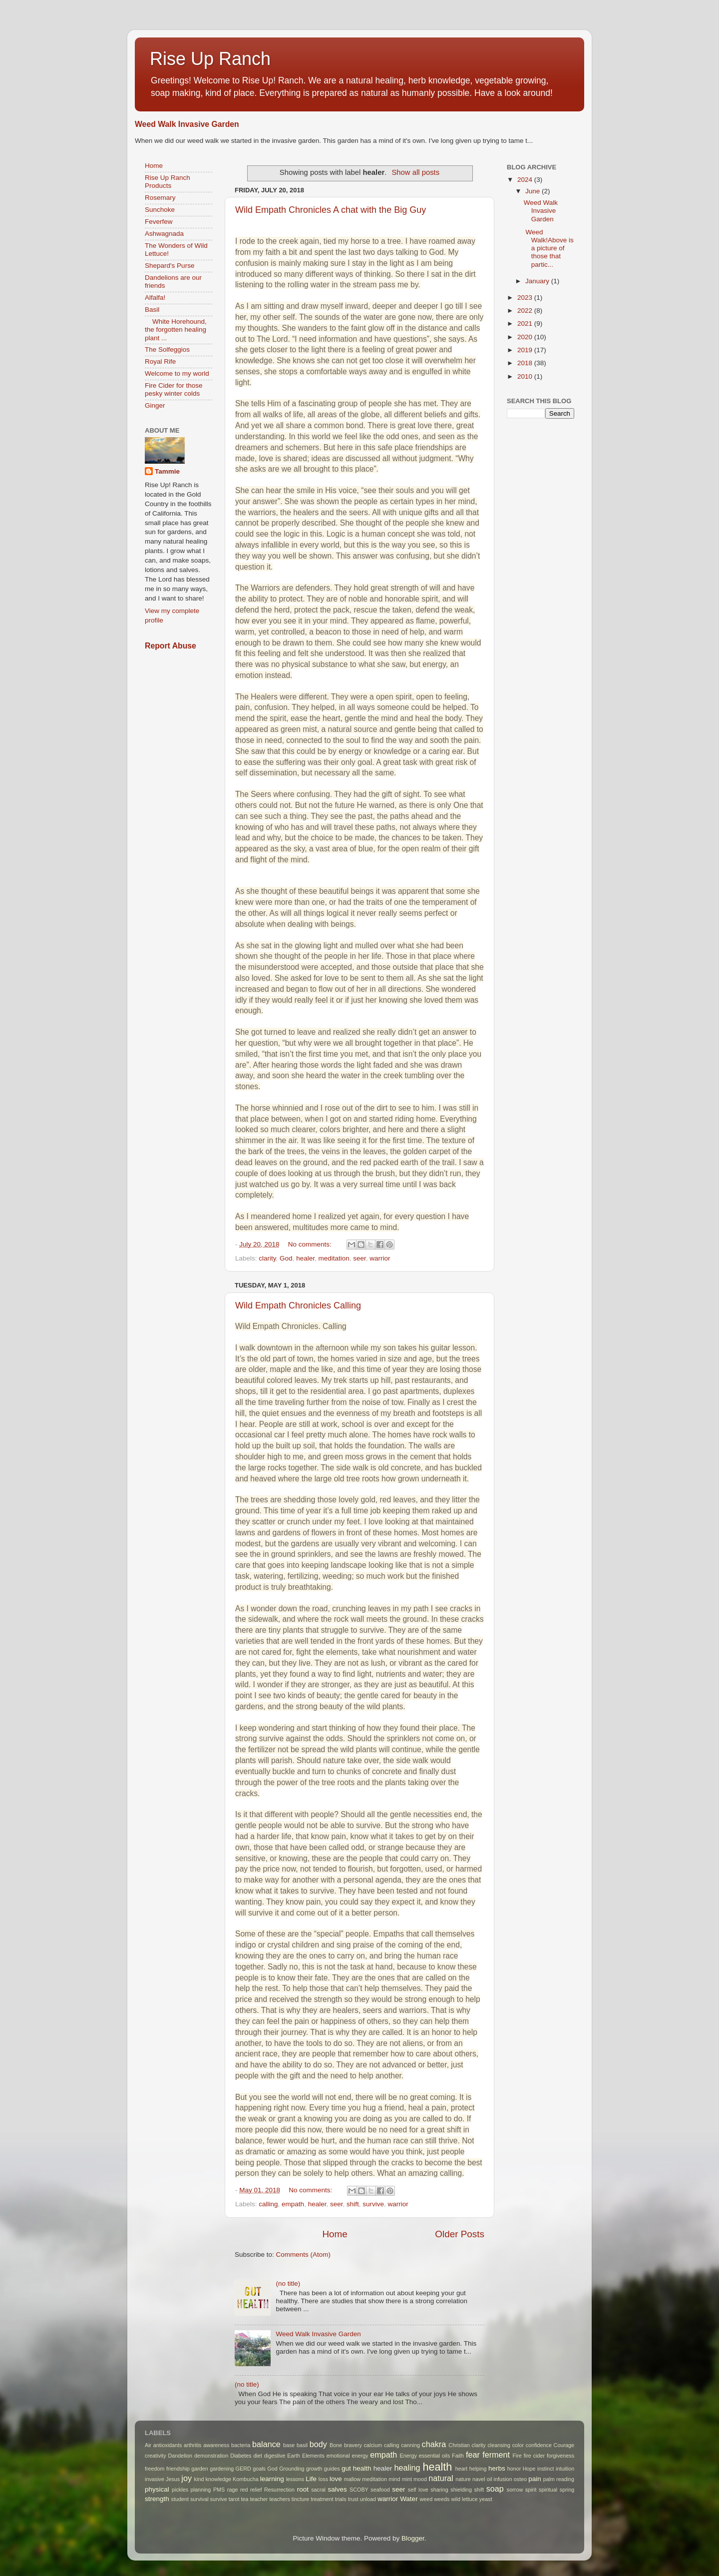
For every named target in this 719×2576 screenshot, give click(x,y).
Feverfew (159, 221)
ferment (496, 2454)
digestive (275, 2456)
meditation (333, 1258)
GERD (243, 2469)
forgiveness (560, 2456)
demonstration (211, 2456)
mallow (352, 2479)
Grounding (291, 2469)
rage (232, 2490)
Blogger (412, 2538)
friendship (178, 2469)
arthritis (192, 2445)
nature (463, 2479)
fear (473, 2454)
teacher (259, 2499)
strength (157, 2499)
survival (199, 2499)
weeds (441, 2499)
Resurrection (279, 2490)
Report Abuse (170, 646)
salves (337, 2489)
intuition (565, 2469)
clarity (267, 1258)
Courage (564, 2445)
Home (334, 2234)
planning (201, 2490)
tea (244, 2499)
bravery (353, 2445)
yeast (485, 2499)
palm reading (558, 2479)
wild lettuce (464, 2499)
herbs (496, 2468)
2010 (525, 376)
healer (305, 1258)
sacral (318, 2490)
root (303, 2489)
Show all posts (415, 172)
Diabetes (241, 2456)
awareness (216, 2445)
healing (407, 2467)
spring (567, 2490)
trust (353, 2499)
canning (410, 2445)
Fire (517, 2456)
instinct (545, 2469)
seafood (379, 2490)
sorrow (515, 2490)
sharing (439, 2490)
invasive (154, 2479)
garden (199, 2469)
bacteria (240, 2445)
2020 (525, 337)
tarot (234, 2499)
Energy (408, 2456)
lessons (295, 2479)
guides (332, 2469)
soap (495, 2488)
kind (199, 2479)
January (538, 281)
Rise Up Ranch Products (167, 181)
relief (256, 2490)
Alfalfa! (155, 297)
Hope (529, 2469)
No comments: (311, 1244)
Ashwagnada (164, 233)
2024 (525, 179)
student (180, 2499)
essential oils (434, 2456)
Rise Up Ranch (210, 58)
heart (461, 2469)
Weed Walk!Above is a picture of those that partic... (549, 248)
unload (368, 2499)
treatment (322, 2499)
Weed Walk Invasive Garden (187, 124)
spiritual (548, 2490)
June (533, 191)
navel (478, 2479)
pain (534, 2479)
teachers (279, 2499)
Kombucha (246, 2479)
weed (425, 2499)
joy (186, 2478)
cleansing (498, 2445)
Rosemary (160, 197)
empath (293, 2204)
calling (268, 2204)
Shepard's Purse (169, 265)
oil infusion (499, 2479)
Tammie (167, 471)
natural (440, 2478)
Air (148, 2445)
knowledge (218, 2479)
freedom (155, 2469)
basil (302, 2445)
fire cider (534, 2456)
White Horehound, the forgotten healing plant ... (176, 329)
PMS (219, 2490)
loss (323, 2479)
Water (409, 2499)
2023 (525, 297)
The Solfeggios (167, 349)
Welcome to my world (177, 373)
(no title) (288, 2283)
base (289, 2445)
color (518, 2445)
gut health (356, 2468)
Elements (313, 2456)
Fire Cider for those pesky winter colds (174, 389)
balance (266, 2444)
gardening (222, 2469)
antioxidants (167, 2445)
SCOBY (359, 2490)
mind (394, 2479)
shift (353, 2204)
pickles (180, 2490)
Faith (458, 2456)
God (286, 1258)
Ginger (155, 405)
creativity (155, 2456)
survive (373, 2204)
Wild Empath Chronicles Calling (298, 1305)
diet (258, 2456)
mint (407, 2479)
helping (478, 2469)
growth (314, 2469)
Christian (459, 2445)
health (437, 2467)
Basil (152, 309)
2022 (525, 310)
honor (514, 2469)
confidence (539, 2445)
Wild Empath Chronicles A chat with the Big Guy (330, 210)
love (336, 2479)
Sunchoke (160, 209)
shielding (461, 2490)
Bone (336, 2445)
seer (359, 1258)
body (318, 2444)
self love (418, 2490)
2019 (525, 350)
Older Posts (459, 2234)
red (244, 2490)
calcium (373, 2445)
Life (311, 2479)
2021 (525, 323)
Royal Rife (160, 361)
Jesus (173, 2479)
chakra (434, 2444)
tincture (300, 2499)
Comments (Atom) (303, 2254)
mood (420, 2479)
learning (272, 2479)
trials (341, 2499)
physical (157, 2489)
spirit (531, 2490)
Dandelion (180, 2456)
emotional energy (347, 2456)
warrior (379, 1258)
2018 (525, 363)
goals (259, 2469)
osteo (520, 2479)
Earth (293, 2456)
